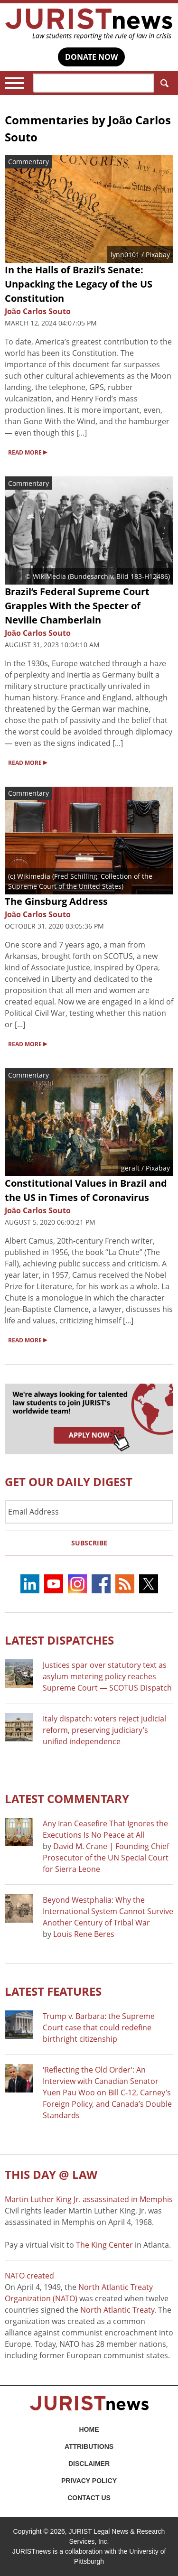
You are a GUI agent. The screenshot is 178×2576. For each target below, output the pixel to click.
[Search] (93, 83)
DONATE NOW (91, 57)
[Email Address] (89, 1512)
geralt (130, 1167)
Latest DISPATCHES (59, 1640)
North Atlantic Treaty (117, 2310)
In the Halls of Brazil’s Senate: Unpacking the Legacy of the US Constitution (78, 284)
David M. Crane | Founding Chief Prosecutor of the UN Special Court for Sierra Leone (106, 1857)
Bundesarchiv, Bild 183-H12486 (119, 576)
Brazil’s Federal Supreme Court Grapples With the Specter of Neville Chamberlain (77, 605)
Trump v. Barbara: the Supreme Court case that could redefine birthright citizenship (99, 2027)
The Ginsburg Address (56, 901)
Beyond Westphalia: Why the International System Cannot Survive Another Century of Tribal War (108, 1911)
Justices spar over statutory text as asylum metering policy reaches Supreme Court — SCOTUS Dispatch (107, 1676)
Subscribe (89, 1542)
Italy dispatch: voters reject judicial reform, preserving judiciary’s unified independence (104, 1730)
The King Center (104, 2245)
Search (162, 83)
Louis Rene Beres (83, 1934)
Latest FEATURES (53, 1991)
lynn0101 (125, 254)
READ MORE (27, 451)
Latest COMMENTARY (67, 1798)
